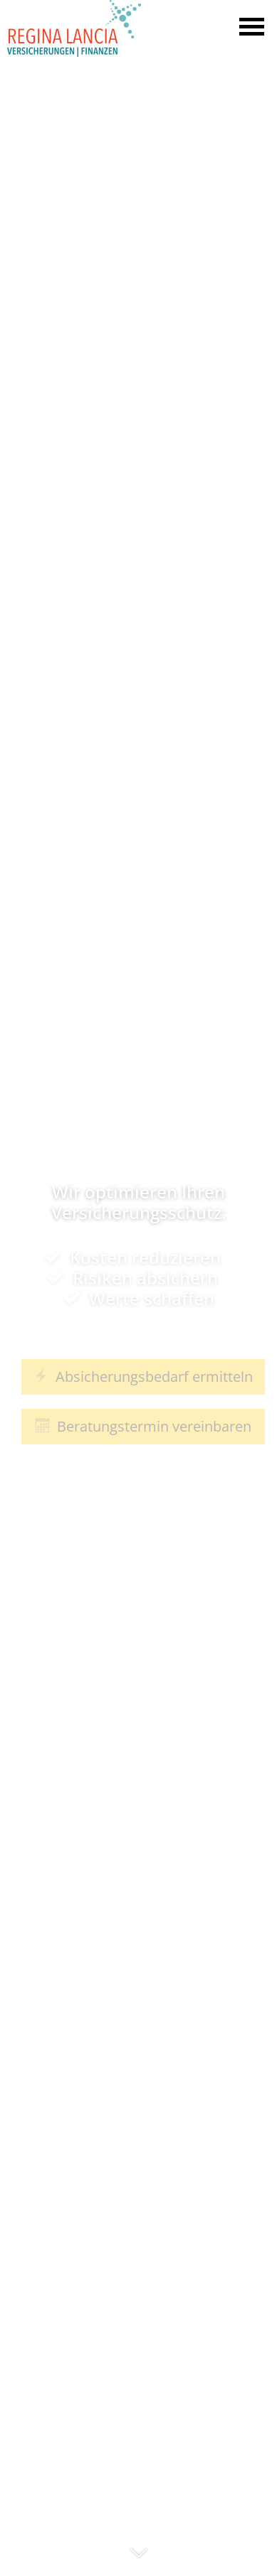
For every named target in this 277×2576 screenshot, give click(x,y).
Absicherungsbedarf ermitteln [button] (143, 1376)
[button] (138, 2559)
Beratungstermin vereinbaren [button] (143, 1426)
